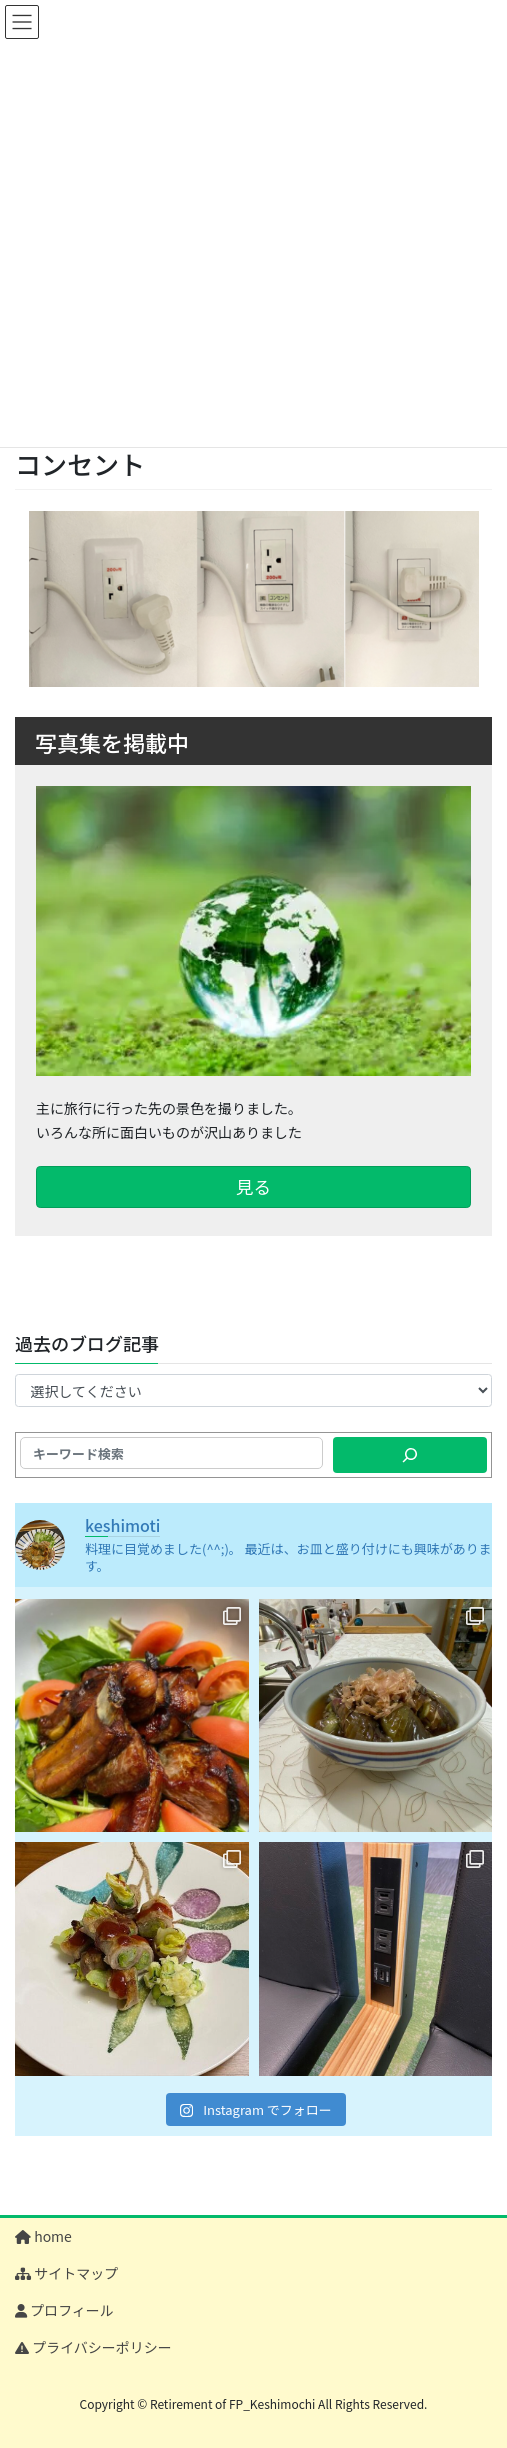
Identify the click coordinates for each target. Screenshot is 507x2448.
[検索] (410, 1455)
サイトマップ (66, 2273)
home (43, 2236)
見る (253, 1186)
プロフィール (64, 2310)
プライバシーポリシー (93, 2347)
